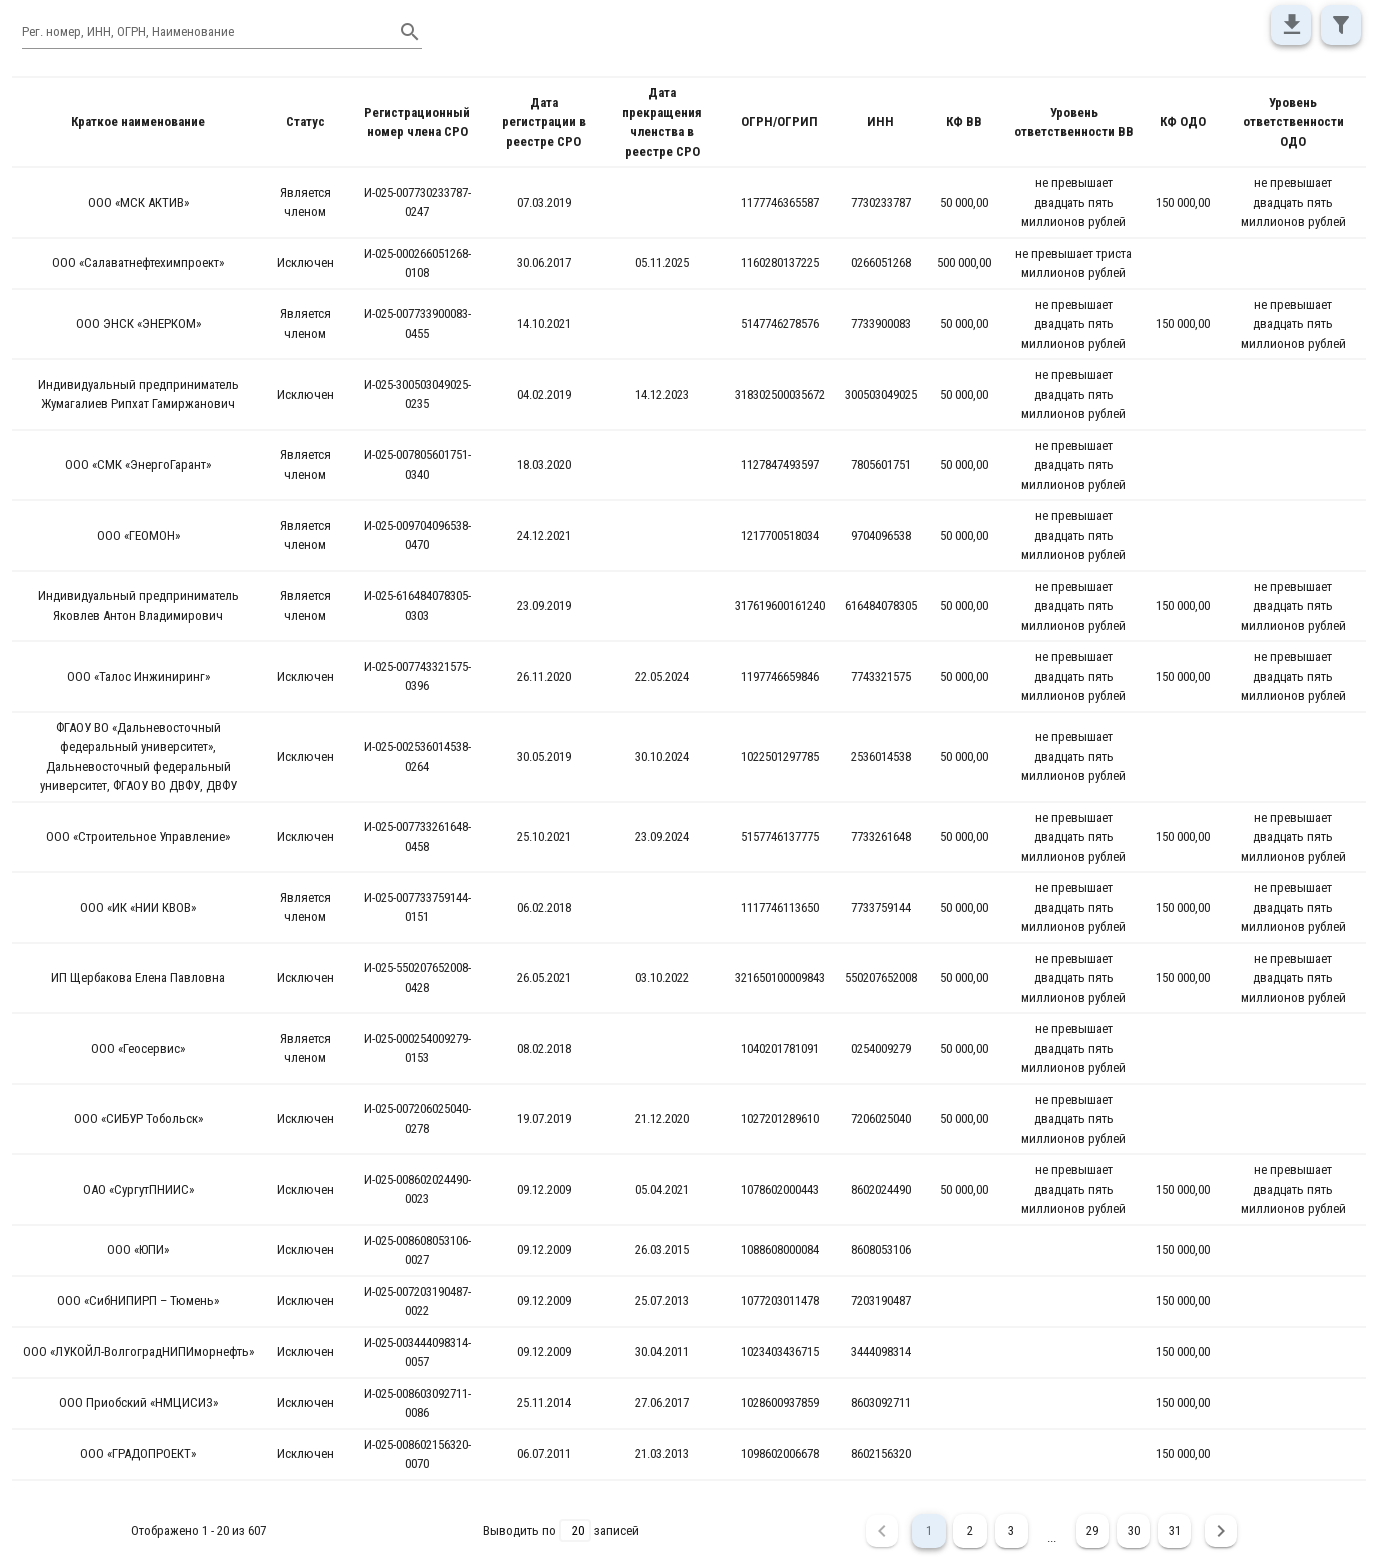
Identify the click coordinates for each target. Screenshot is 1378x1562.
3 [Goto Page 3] (1010, 1531)
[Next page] (1222, 1531)
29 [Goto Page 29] (1091, 1531)
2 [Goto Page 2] (968, 1531)
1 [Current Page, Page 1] (926, 1531)
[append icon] (410, 32)
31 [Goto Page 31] (1175, 1531)
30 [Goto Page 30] (1133, 1531)
